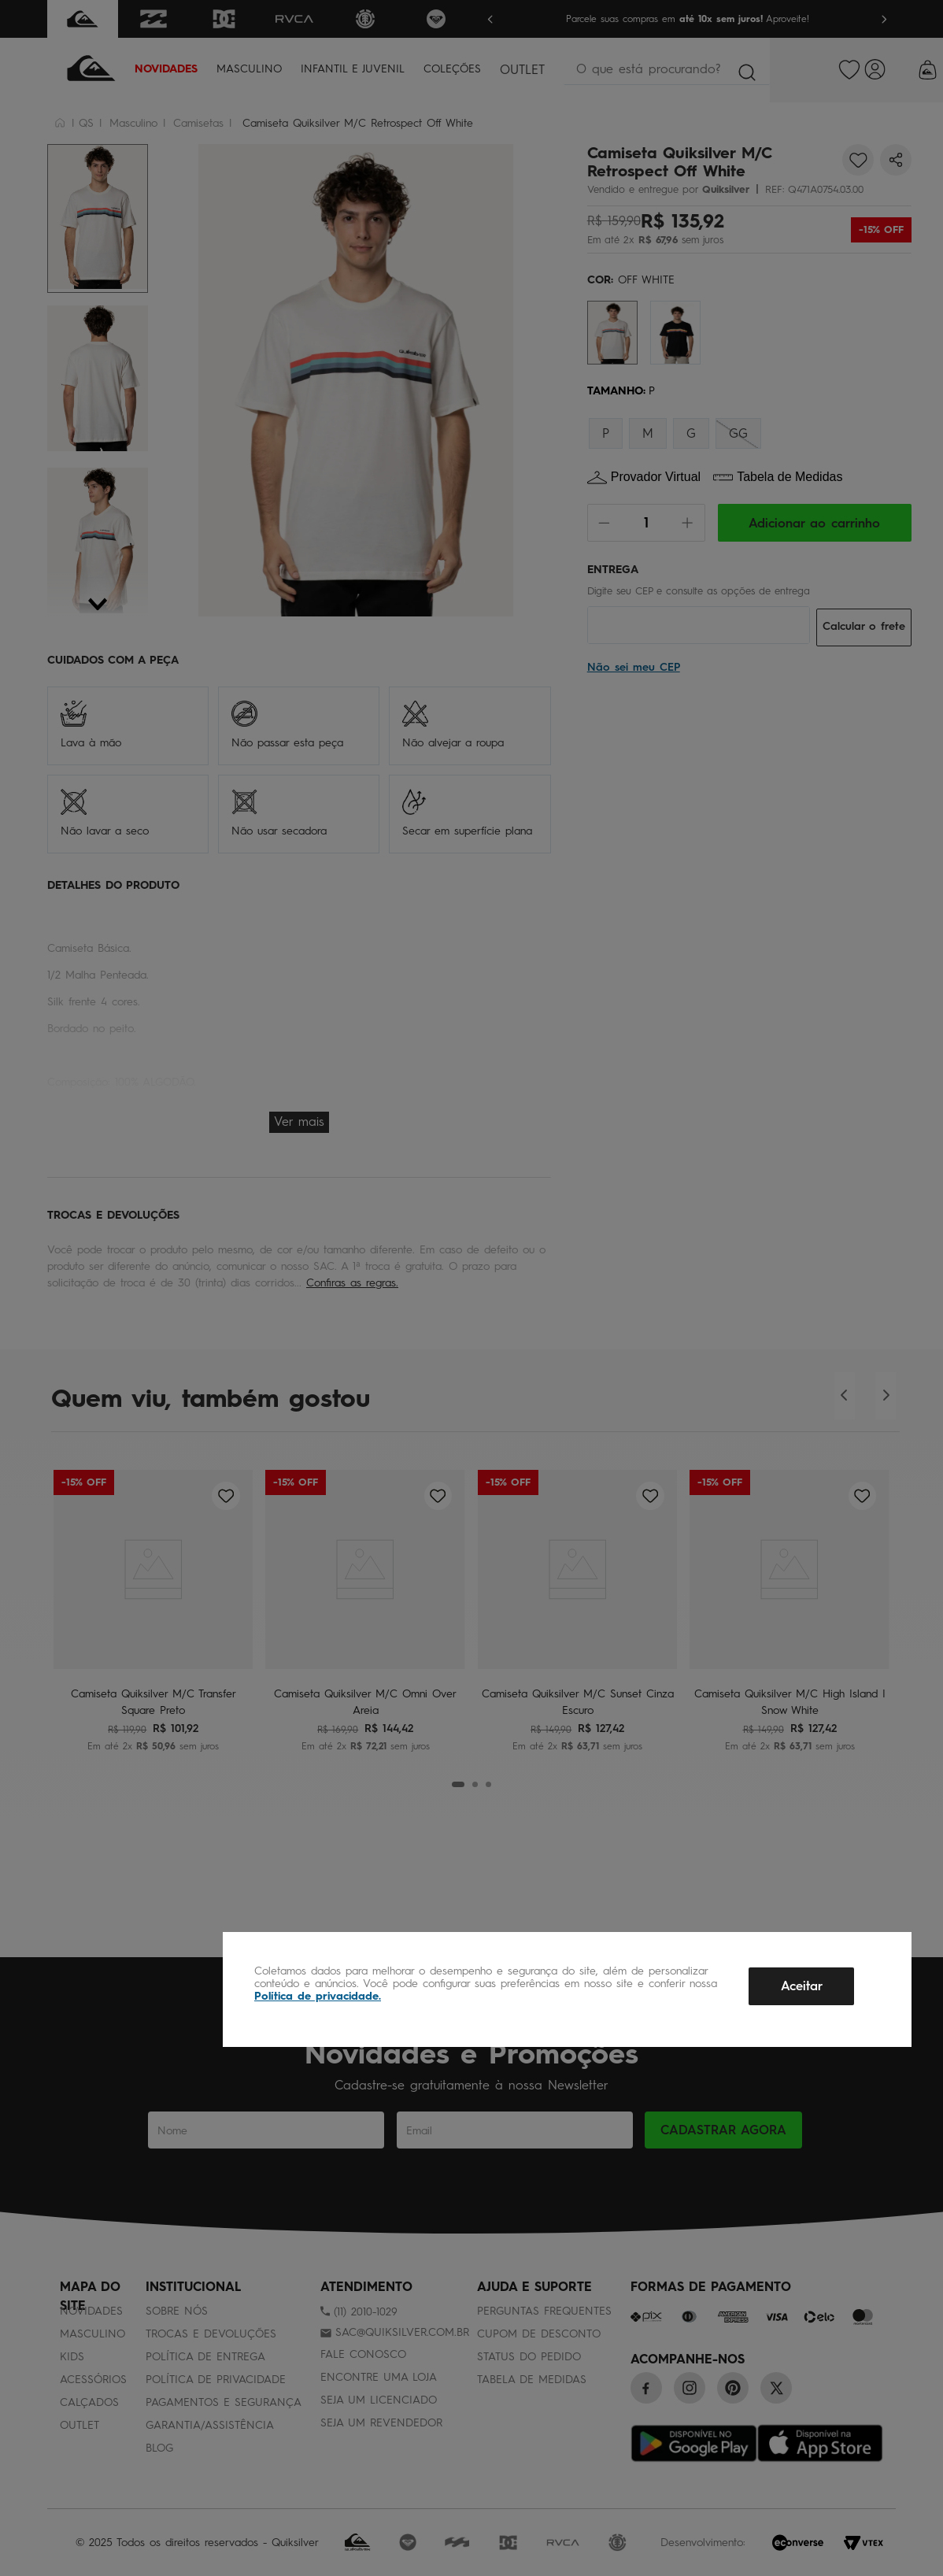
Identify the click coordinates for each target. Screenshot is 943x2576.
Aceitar (802, 1985)
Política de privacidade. (317, 1996)
